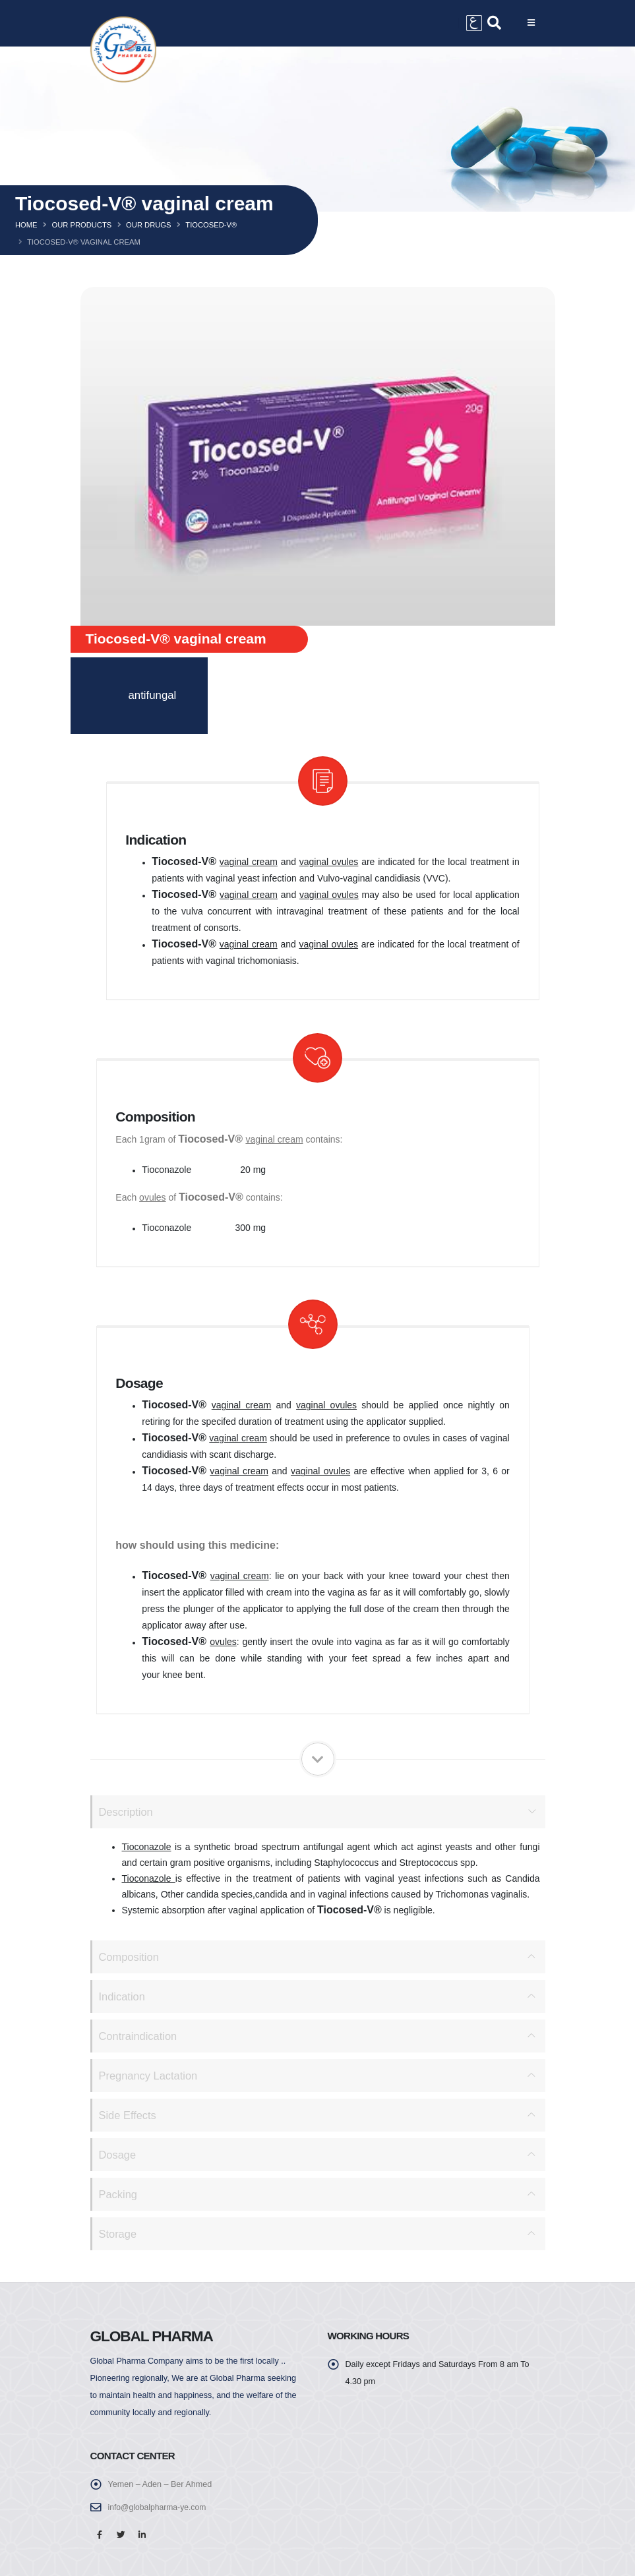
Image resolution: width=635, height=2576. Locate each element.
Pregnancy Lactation (149, 2075)
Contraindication (139, 2035)
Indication (122, 1996)
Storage (118, 2233)
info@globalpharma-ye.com (159, 2507)
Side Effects (128, 2115)
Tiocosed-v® (211, 225)
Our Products (81, 225)
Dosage (118, 2154)
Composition (129, 1956)
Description (126, 1811)
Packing (118, 2194)
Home (26, 225)
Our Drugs (148, 225)
